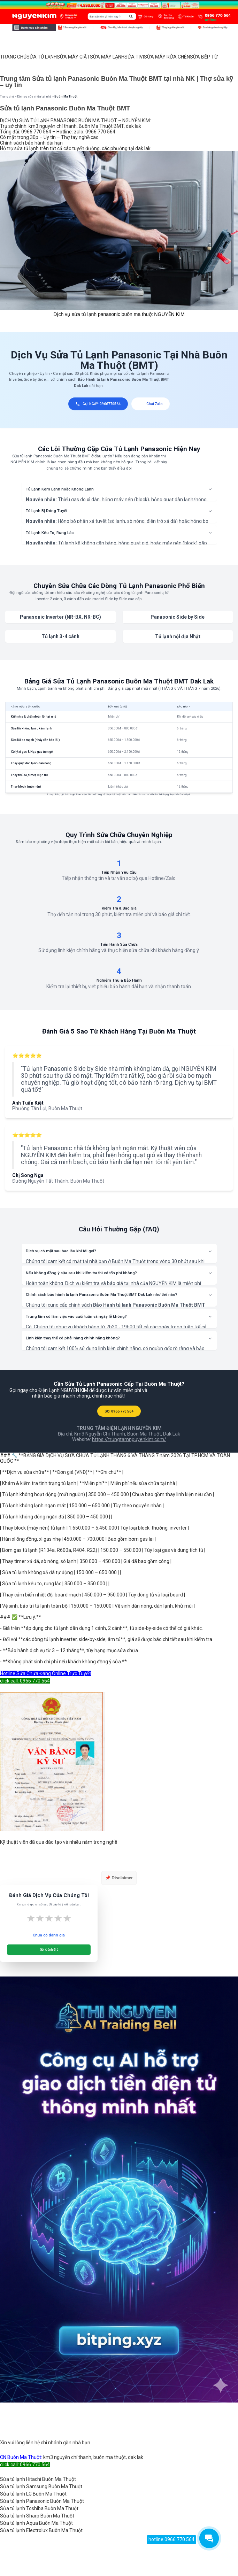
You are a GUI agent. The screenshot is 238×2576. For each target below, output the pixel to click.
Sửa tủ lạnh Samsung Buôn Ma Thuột (41, 2486)
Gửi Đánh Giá (49, 1949)
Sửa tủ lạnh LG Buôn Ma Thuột (33, 2494)
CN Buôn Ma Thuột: (21, 2457)
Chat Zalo (151, 404)
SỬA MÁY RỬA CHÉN (167, 57)
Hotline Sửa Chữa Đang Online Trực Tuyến (45, 1673)
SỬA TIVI (134, 57)
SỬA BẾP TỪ (204, 57)
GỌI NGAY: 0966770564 (98, 404)
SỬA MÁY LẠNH (107, 57)
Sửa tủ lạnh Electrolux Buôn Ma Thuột (41, 2530)
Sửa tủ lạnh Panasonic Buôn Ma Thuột (42, 2501)
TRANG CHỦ (13, 57)
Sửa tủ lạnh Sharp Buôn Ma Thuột (37, 2516)
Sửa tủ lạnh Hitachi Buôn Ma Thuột (38, 2479)
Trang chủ (7, 96)
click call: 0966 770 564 (25, 1681)
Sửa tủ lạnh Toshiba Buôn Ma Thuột (39, 2508)
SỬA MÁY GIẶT (73, 57)
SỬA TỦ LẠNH (41, 57)
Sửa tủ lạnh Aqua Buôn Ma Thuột (36, 2523)
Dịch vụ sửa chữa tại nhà (34, 96)
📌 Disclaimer (119, 1877)
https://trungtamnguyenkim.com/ (129, 1439)
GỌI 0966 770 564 (119, 1411)
